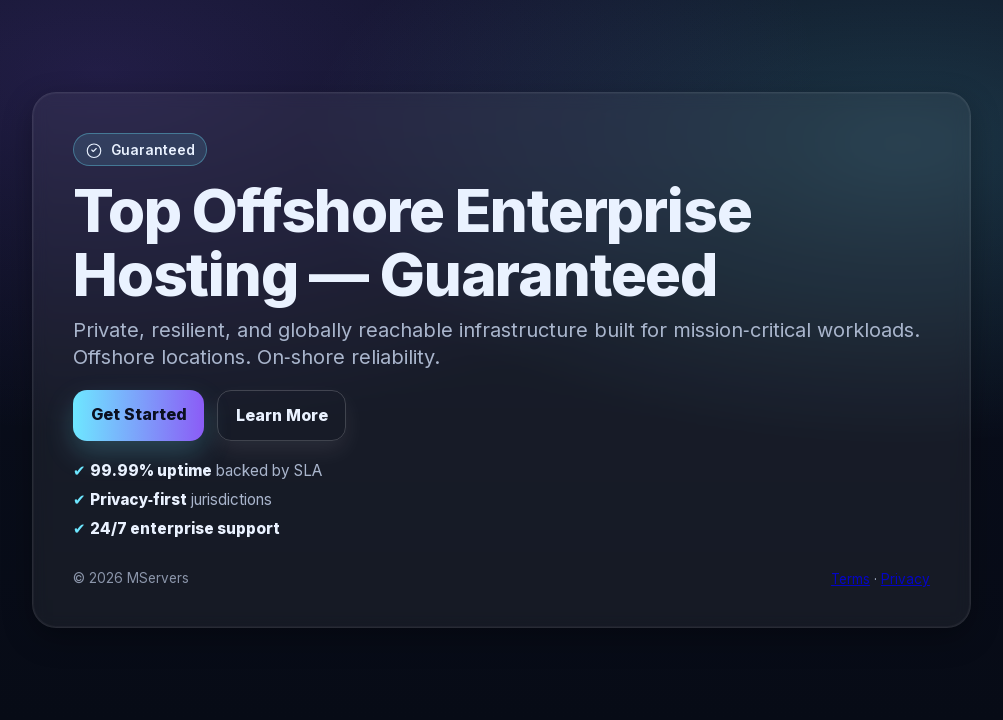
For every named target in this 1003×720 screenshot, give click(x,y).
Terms (850, 579)
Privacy (905, 579)
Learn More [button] (282, 415)
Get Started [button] (139, 414)
